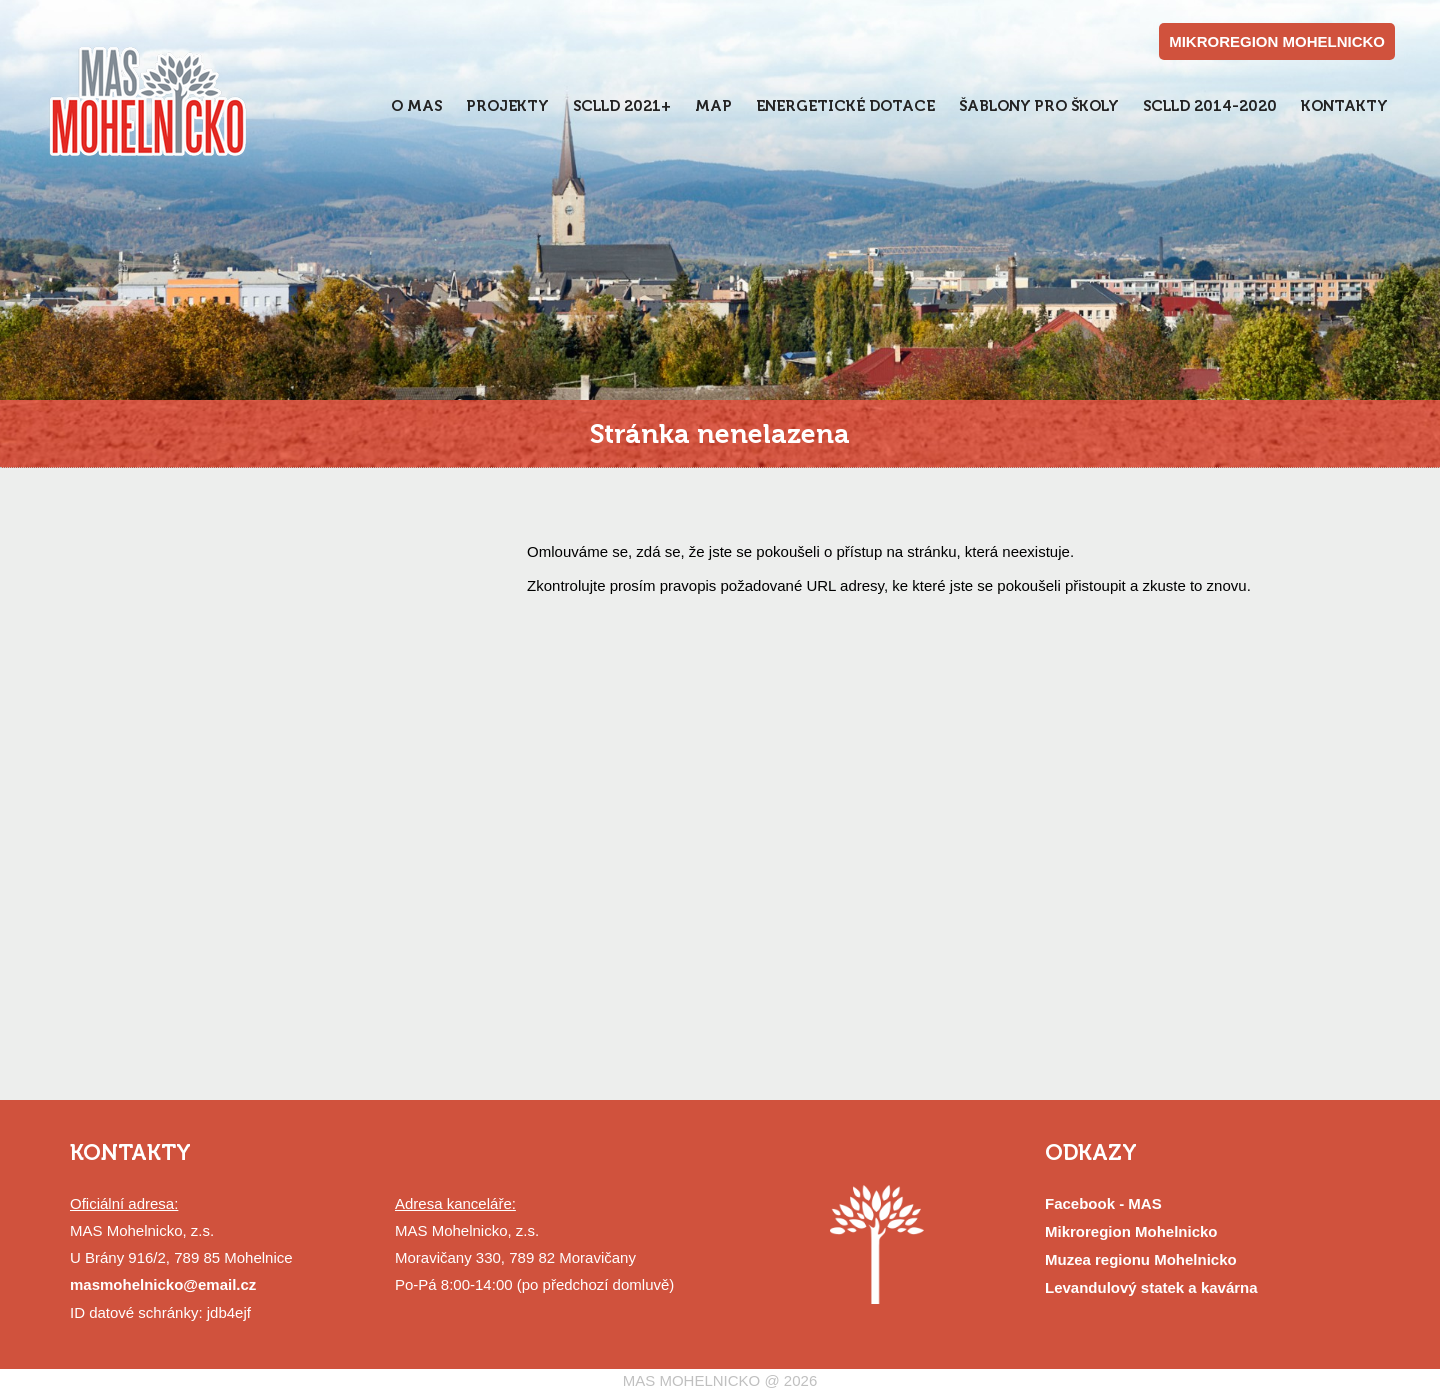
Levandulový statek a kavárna (1151, 1287)
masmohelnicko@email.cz (163, 1284)
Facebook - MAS (1103, 1203)
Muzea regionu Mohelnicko (1141, 1259)
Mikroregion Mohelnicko (1131, 1231)
